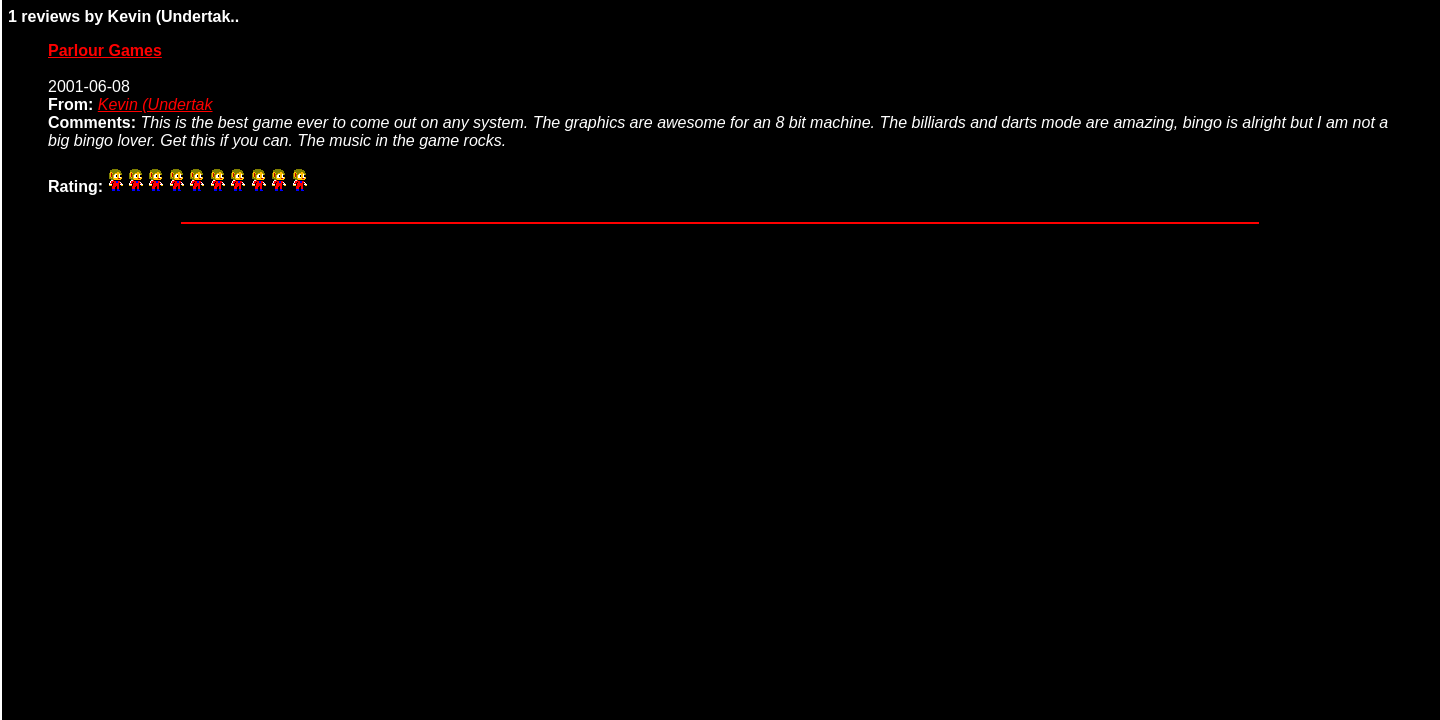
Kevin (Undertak (155, 104)
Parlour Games (105, 50)
